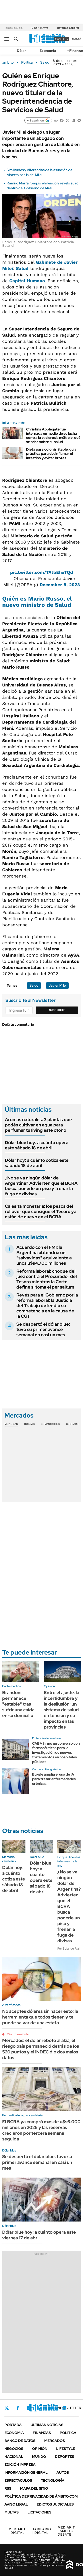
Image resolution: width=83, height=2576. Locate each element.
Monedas (11, 1423)
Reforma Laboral (68, 27)
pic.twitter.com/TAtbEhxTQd (41, 572)
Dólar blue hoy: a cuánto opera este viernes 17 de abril (39, 2235)
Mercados (54, 2440)
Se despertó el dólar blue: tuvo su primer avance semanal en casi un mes (43, 1329)
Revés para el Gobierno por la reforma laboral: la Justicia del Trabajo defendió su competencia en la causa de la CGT (47, 1305)
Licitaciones (39, 2512)
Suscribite (57, 1010)
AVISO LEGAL (16, 2504)
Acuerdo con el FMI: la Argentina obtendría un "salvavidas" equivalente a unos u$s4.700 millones (44, 1255)
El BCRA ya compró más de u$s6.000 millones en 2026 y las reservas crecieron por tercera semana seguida (41, 2130)
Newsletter (69, 2408)
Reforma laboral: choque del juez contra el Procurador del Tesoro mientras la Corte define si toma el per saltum (46, 1279)
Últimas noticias (47, 2424)
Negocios (13, 2448)
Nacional (13, 2456)
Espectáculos (18, 2480)
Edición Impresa (20, 2464)
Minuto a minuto (18, 2034)
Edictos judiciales (55, 2504)
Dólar (21, 50)
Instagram (29, 2408)
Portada (13, 2424)
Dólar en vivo (39, 27)
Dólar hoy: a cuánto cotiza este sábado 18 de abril (37, 1162)
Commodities (50, 1423)
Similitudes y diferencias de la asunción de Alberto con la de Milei (39, 172)
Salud (44, 62)
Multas (11, 2512)
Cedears (72, 1423)
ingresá (76, 39)
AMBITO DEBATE (66, 2530)
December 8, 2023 (60, 584)
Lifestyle (65, 2448)
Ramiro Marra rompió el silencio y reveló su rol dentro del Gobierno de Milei (43, 185)
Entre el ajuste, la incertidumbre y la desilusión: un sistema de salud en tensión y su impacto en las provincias (61, 1710)
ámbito (8, 62)
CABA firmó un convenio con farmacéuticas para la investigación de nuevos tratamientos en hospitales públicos (56, 1752)
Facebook (18, 2408)
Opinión (39, 2448)
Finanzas (42, 2432)
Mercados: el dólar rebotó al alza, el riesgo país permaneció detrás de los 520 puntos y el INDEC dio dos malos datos (40, 2049)
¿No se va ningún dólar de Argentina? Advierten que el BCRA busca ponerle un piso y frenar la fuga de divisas (41, 1186)
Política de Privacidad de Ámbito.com (41, 2496)
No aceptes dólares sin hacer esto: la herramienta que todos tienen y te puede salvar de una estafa (40, 2017)
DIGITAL (17, 2531)
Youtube (52, 2408)
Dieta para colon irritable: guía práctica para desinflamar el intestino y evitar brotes (51, 453)
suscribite (61, 39)
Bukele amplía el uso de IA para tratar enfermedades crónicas (54, 1779)
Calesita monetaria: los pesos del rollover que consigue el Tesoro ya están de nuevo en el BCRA (40, 1211)
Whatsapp (64, 2408)
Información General (26, 2472)
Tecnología (52, 2480)
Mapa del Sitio (34, 2488)
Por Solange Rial (68, 1948)
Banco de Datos (19, 2440)
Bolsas (29, 1423)
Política (27, 62)
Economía (47, 50)
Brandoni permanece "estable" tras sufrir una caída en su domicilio (18, 1704)
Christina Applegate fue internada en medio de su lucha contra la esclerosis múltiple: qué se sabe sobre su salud (53, 435)
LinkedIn (40, 2408)
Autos (62, 2472)
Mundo (39, 2456)
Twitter (6, 2408)
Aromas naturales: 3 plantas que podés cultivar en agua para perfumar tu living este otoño (38, 1125)
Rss (7, 2488)
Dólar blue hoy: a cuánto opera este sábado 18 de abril (36, 1145)
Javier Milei (57, 985)
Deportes (64, 2456)
